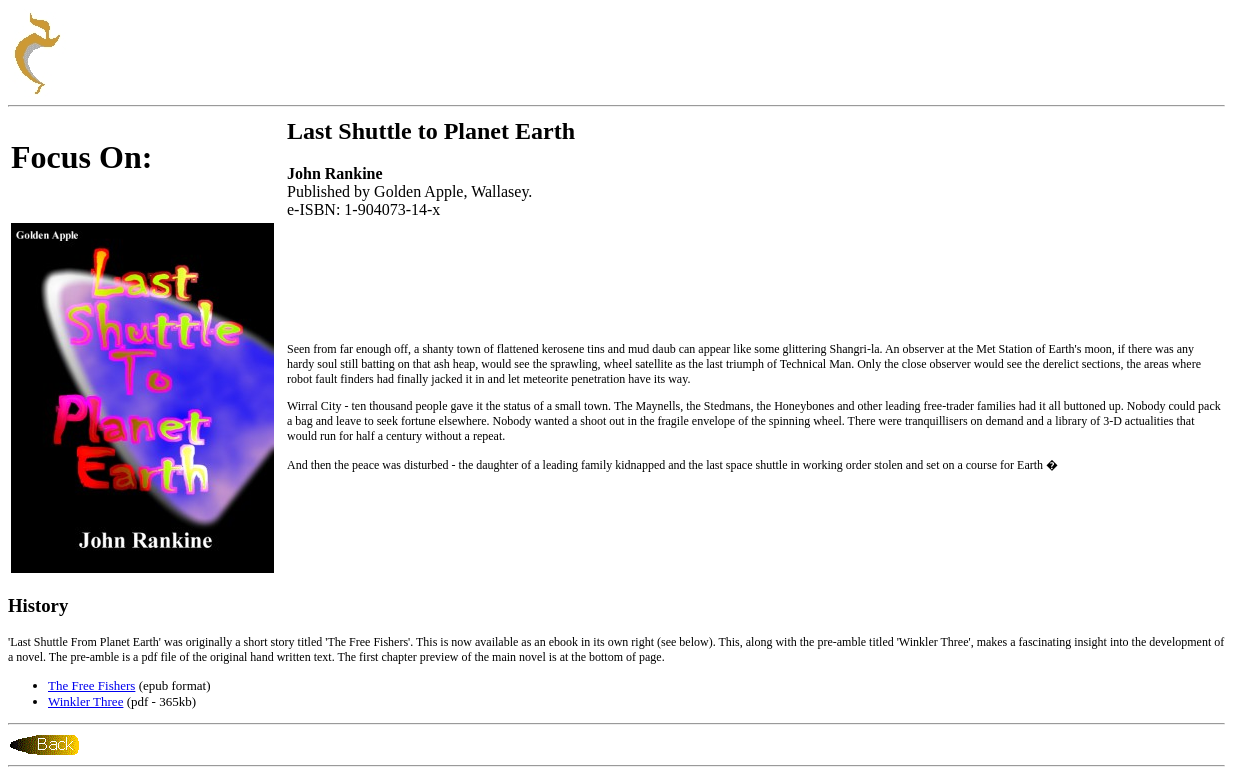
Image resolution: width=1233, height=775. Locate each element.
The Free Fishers (91, 685)
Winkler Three (85, 701)
